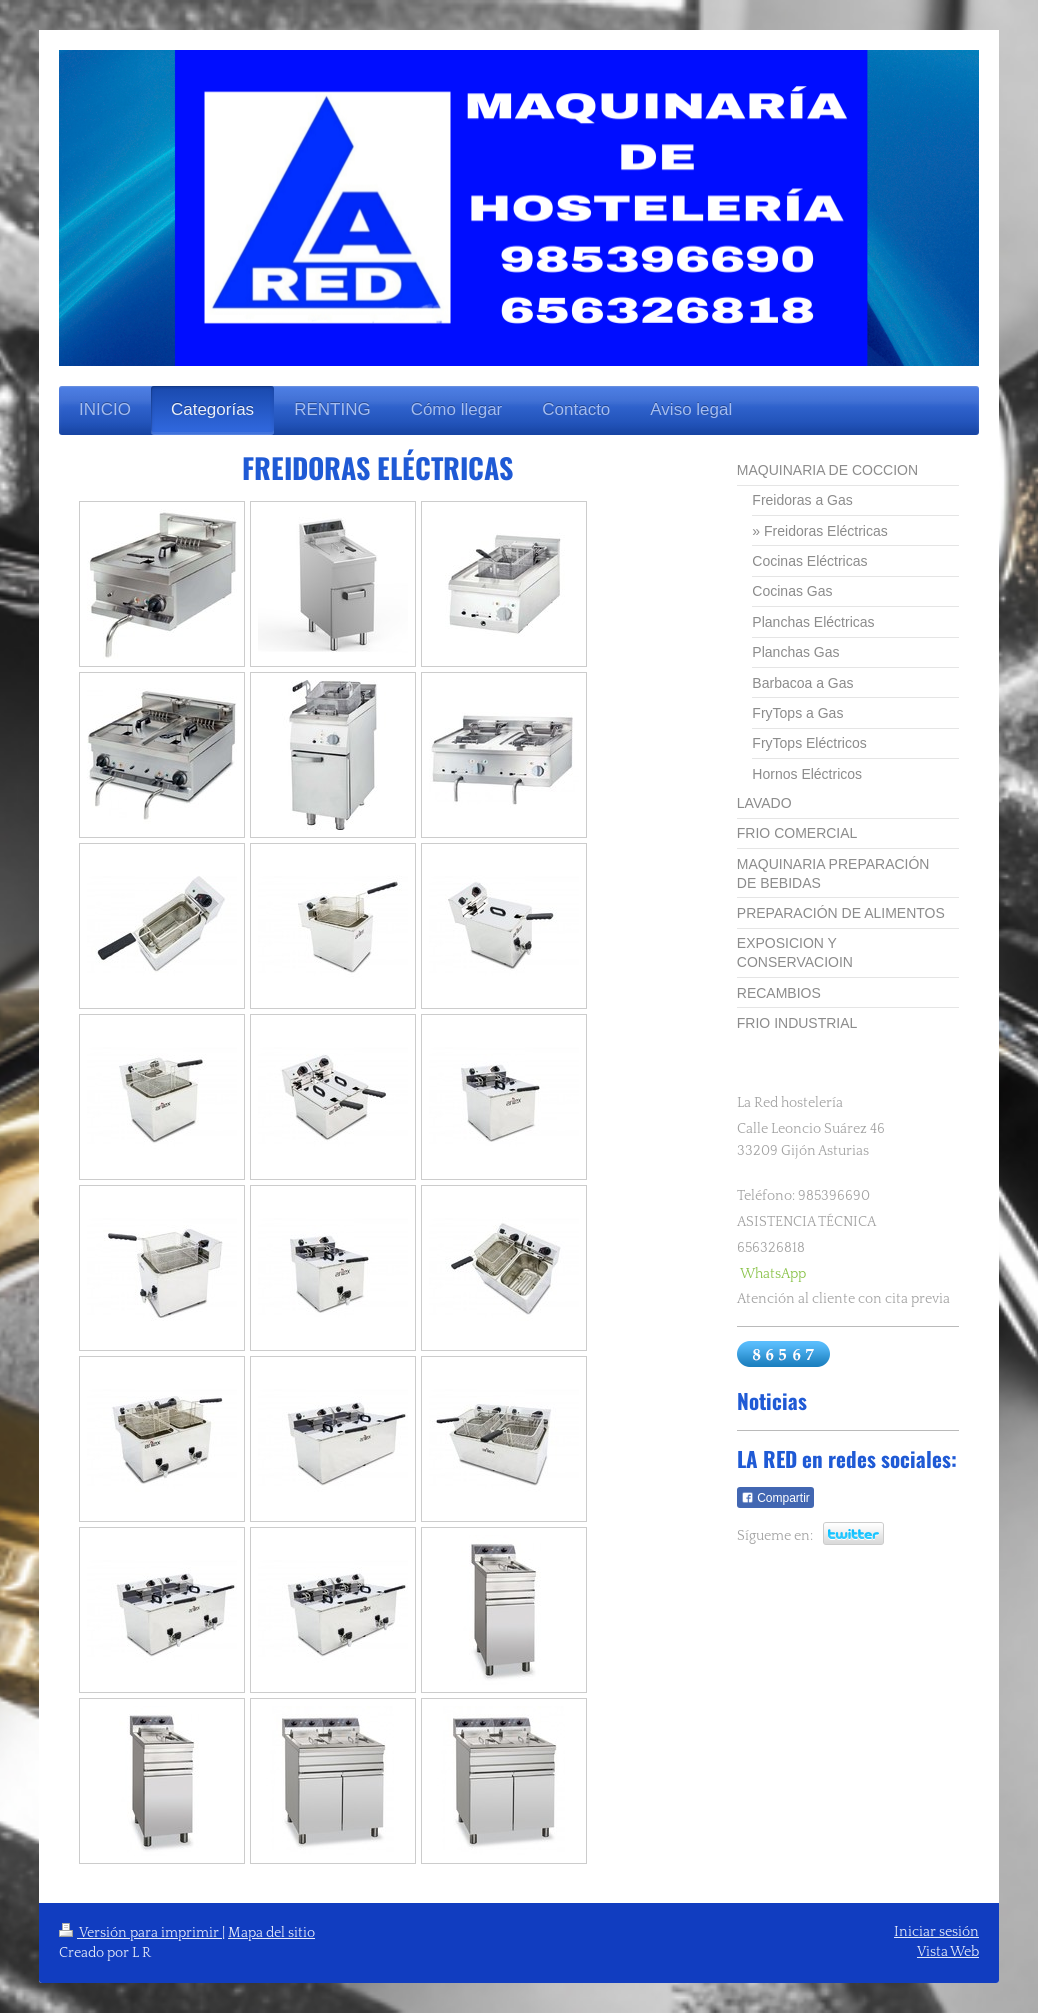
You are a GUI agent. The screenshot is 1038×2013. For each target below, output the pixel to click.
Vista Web (948, 1952)
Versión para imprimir (140, 1933)
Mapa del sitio (271, 1933)
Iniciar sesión (936, 1932)
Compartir (775, 1498)
